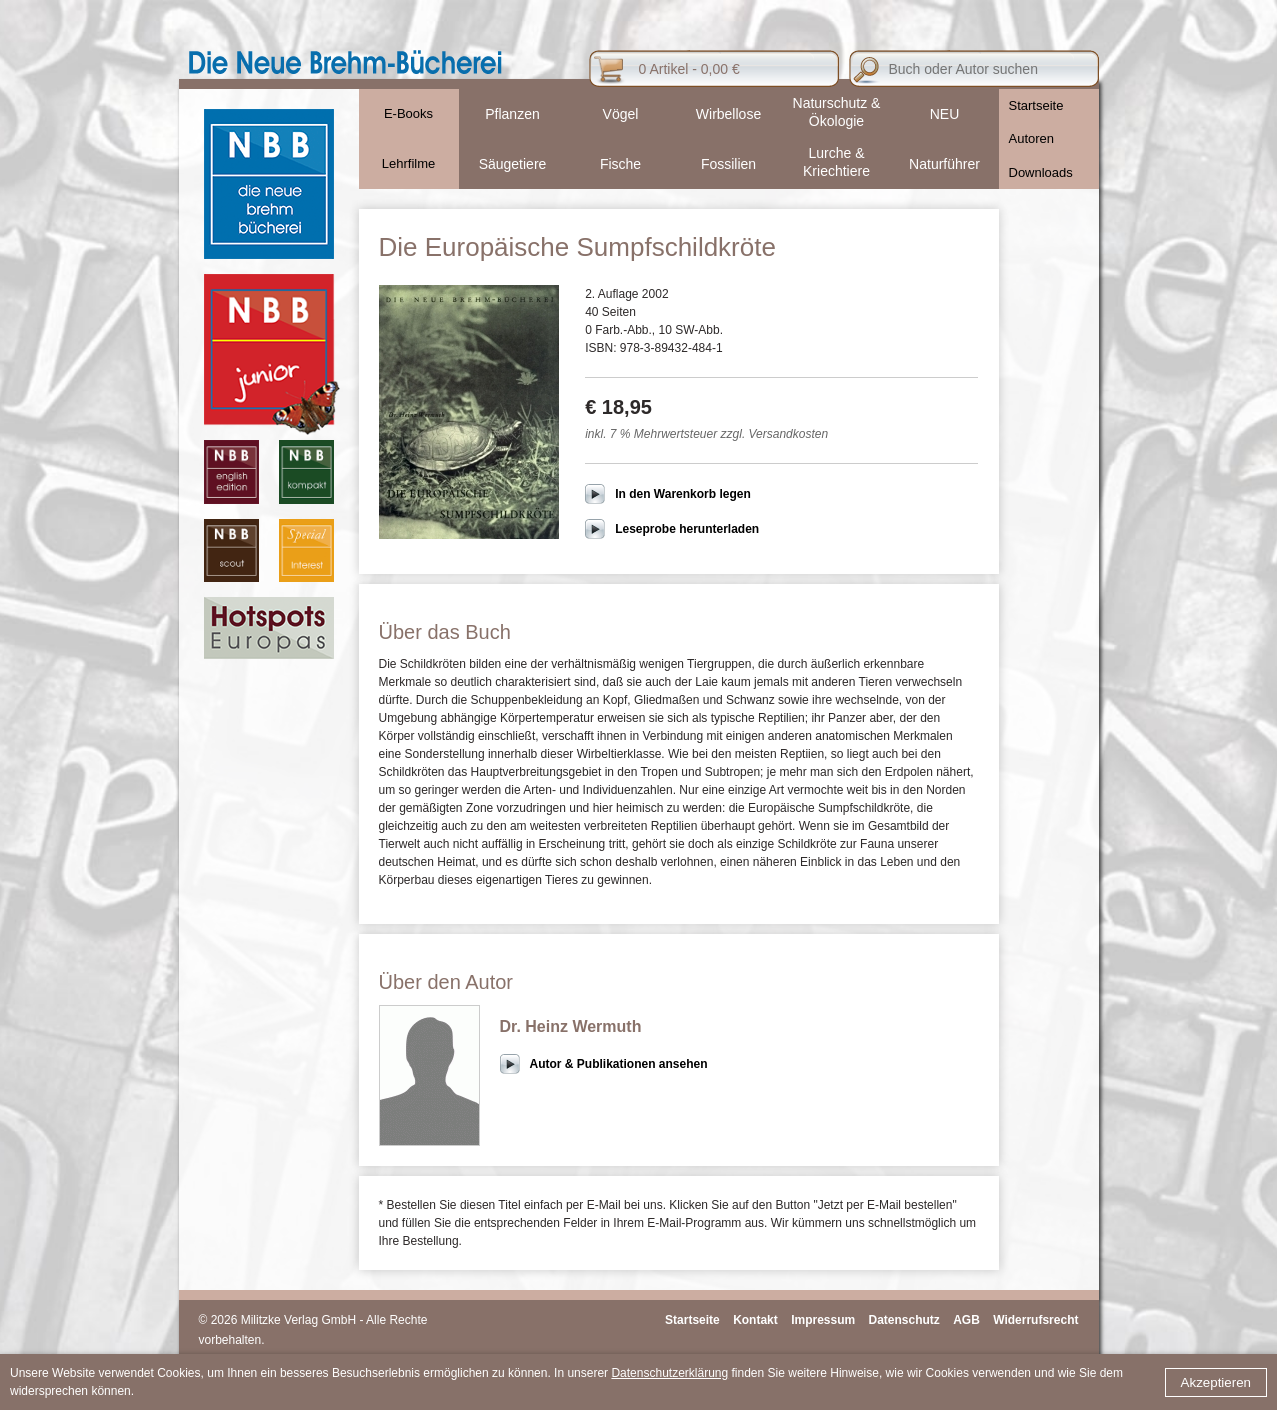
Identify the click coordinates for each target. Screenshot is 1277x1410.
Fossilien (728, 164)
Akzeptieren (1216, 1382)
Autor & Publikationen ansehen (619, 1064)
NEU (945, 114)
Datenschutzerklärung (669, 1373)
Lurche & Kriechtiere (836, 162)
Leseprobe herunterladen (687, 529)
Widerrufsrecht (1035, 1320)
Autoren (1032, 138)
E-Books (408, 113)
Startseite (1036, 105)
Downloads (1041, 172)
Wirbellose (728, 114)
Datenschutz (904, 1320)
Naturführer (944, 164)
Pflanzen (512, 114)
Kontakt (755, 1320)
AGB (966, 1320)
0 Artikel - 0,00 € (689, 69)
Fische (620, 164)
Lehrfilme (408, 163)
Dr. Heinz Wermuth (571, 1026)
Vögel (621, 114)
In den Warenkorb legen (683, 494)
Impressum (823, 1320)
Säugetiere (513, 164)
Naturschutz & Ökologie (837, 112)
